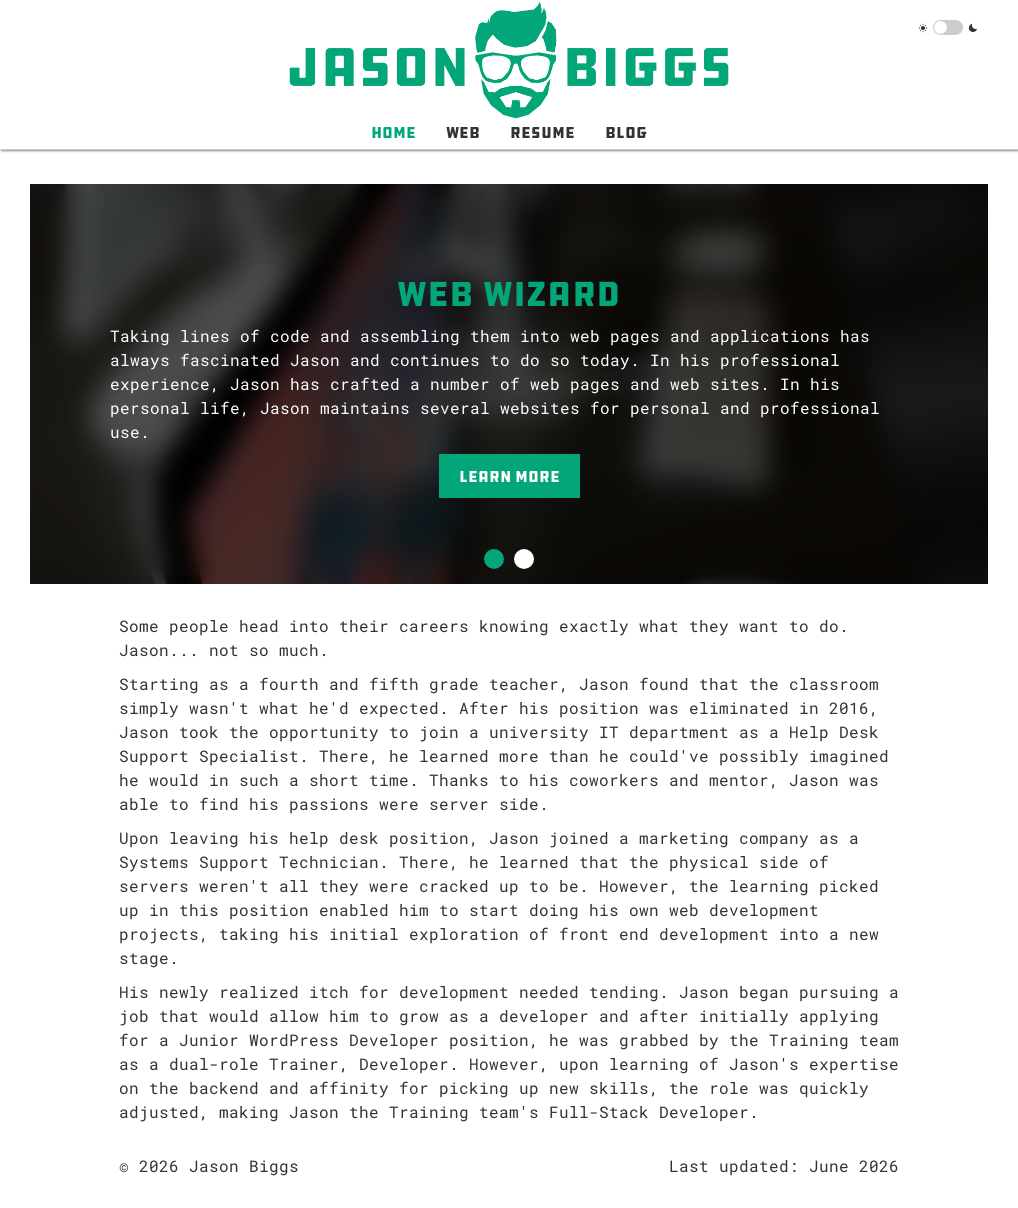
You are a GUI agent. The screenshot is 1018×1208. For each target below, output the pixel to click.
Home (393, 131)
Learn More (509, 475)
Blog (626, 131)
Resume (542, 131)
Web (463, 131)
